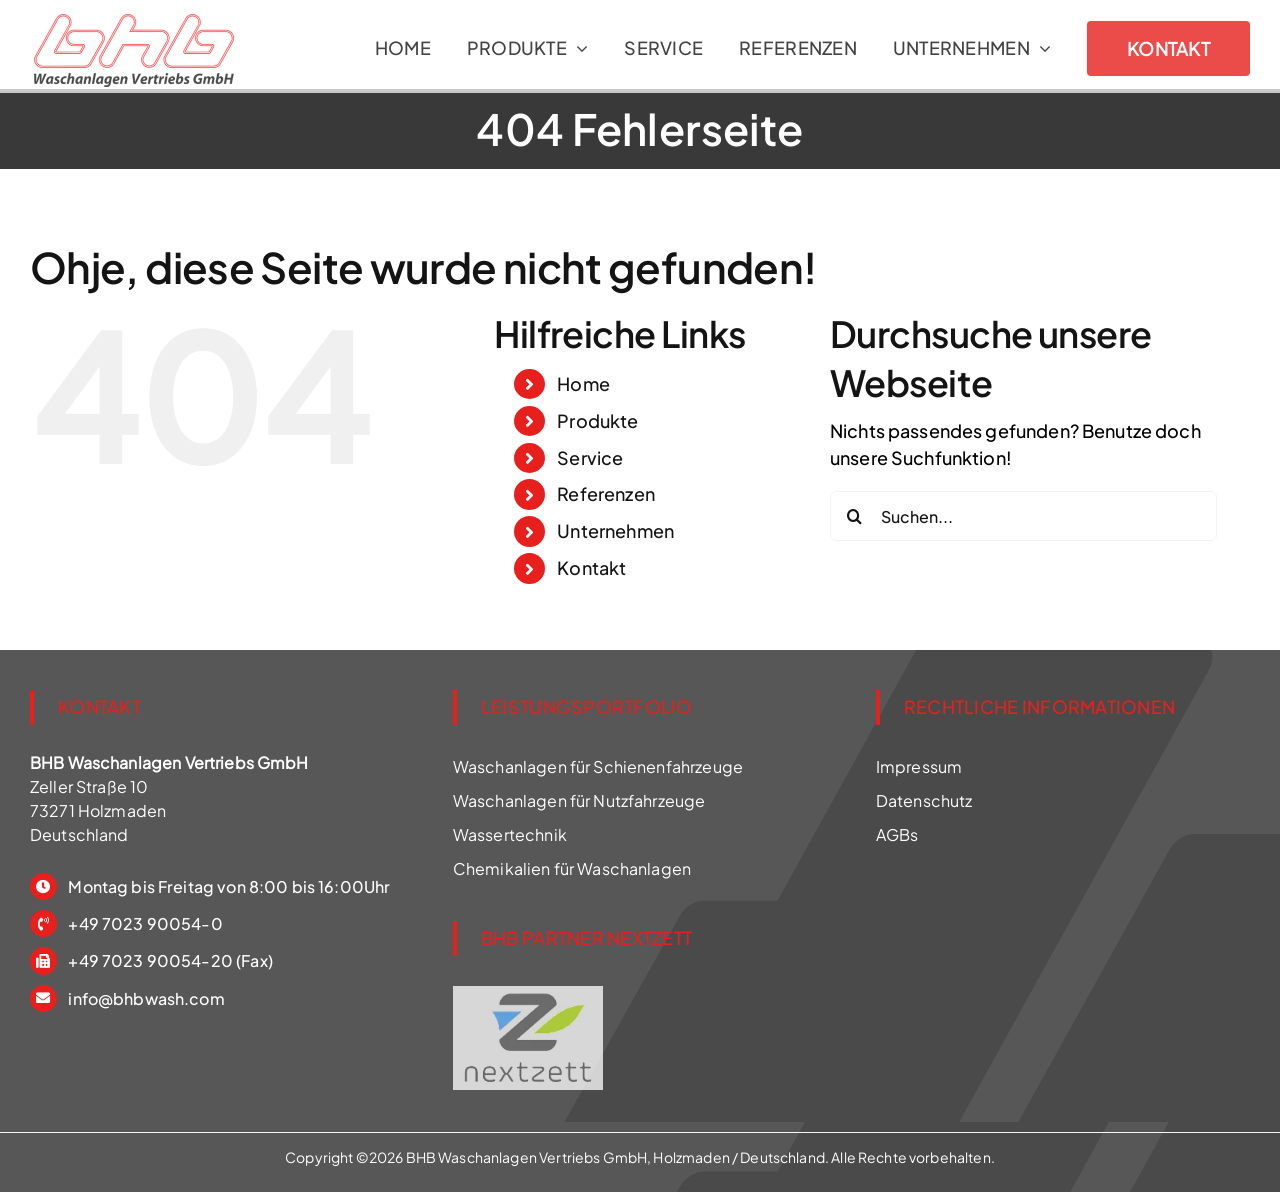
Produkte (597, 420)
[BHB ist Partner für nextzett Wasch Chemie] (528, 993)
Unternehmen (615, 530)
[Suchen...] (1023, 516)
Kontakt (591, 567)
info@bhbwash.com (146, 998)
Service (590, 457)
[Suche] (855, 516)
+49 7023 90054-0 (145, 923)
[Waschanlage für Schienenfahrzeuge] (134, 26)
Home (583, 383)
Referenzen (606, 493)
